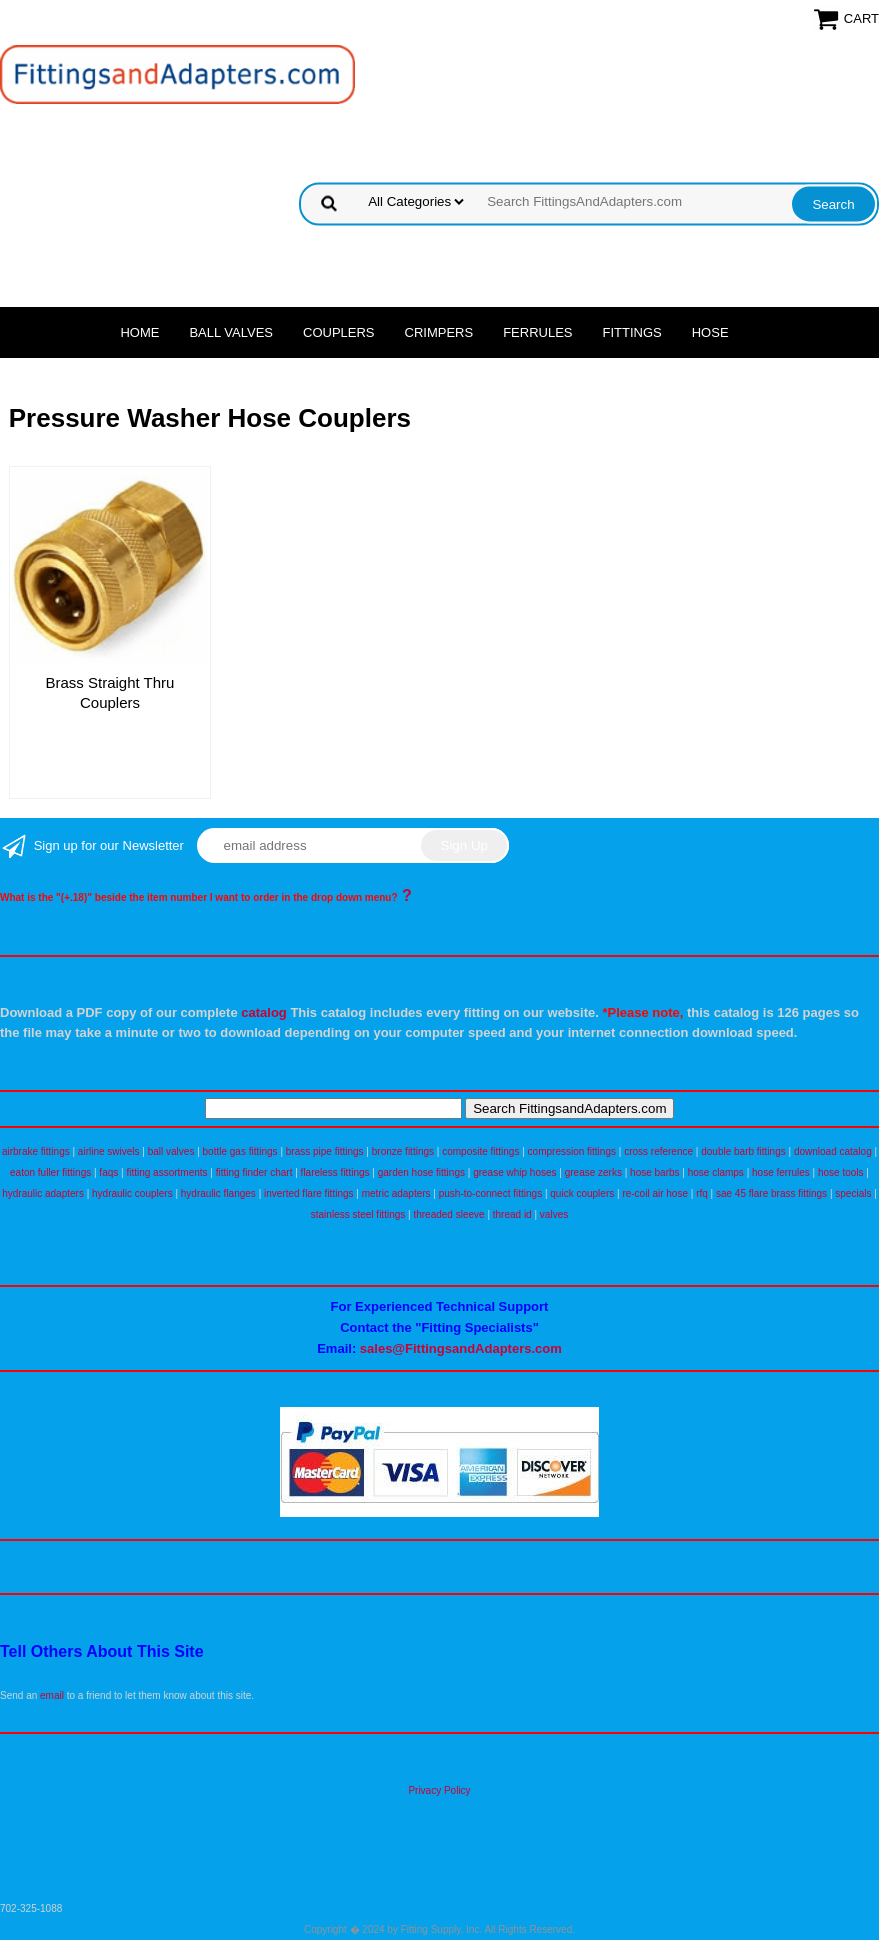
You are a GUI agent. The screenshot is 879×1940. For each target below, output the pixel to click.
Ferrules (537, 332)
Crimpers (439, 332)
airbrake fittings (36, 1151)
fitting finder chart (254, 1172)
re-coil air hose (655, 1193)
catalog (264, 1012)
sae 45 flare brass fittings (771, 1193)
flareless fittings (335, 1172)
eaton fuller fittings (50, 1172)
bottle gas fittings (240, 1151)
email (52, 1695)
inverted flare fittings (309, 1193)
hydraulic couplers (132, 1193)
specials (853, 1193)
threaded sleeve (448, 1214)
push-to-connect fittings (490, 1193)
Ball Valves (231, 332)
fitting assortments (166, 1172)
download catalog (833, 1151)
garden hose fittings (421, 1172)
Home (139, 332)
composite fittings (480, 1151)
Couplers (339, 332)
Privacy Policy (439, 1790)
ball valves (171, 1151)
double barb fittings (743, 1151)
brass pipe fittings (325, 1151)
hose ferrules (781, 1172)
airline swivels (109, 1151)
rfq (702, 1193)
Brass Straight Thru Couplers (110, 692)
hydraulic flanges (218, 1193)
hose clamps (716, 1172)
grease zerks (593, 1172)
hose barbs (654, 1172)
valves (554, 1214)
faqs (108, 1172)
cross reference (658, 1151)
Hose (710, 332)
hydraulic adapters (43, 1193)
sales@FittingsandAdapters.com (461, 1348)
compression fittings (572, 1151)
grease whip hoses (514, 1172)
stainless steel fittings (358, 1214)
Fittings (632, 332)
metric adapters (396, 1193)
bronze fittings (403, 1151)
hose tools (841, 1172)
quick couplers (582, 1193)
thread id (512, 1214)
